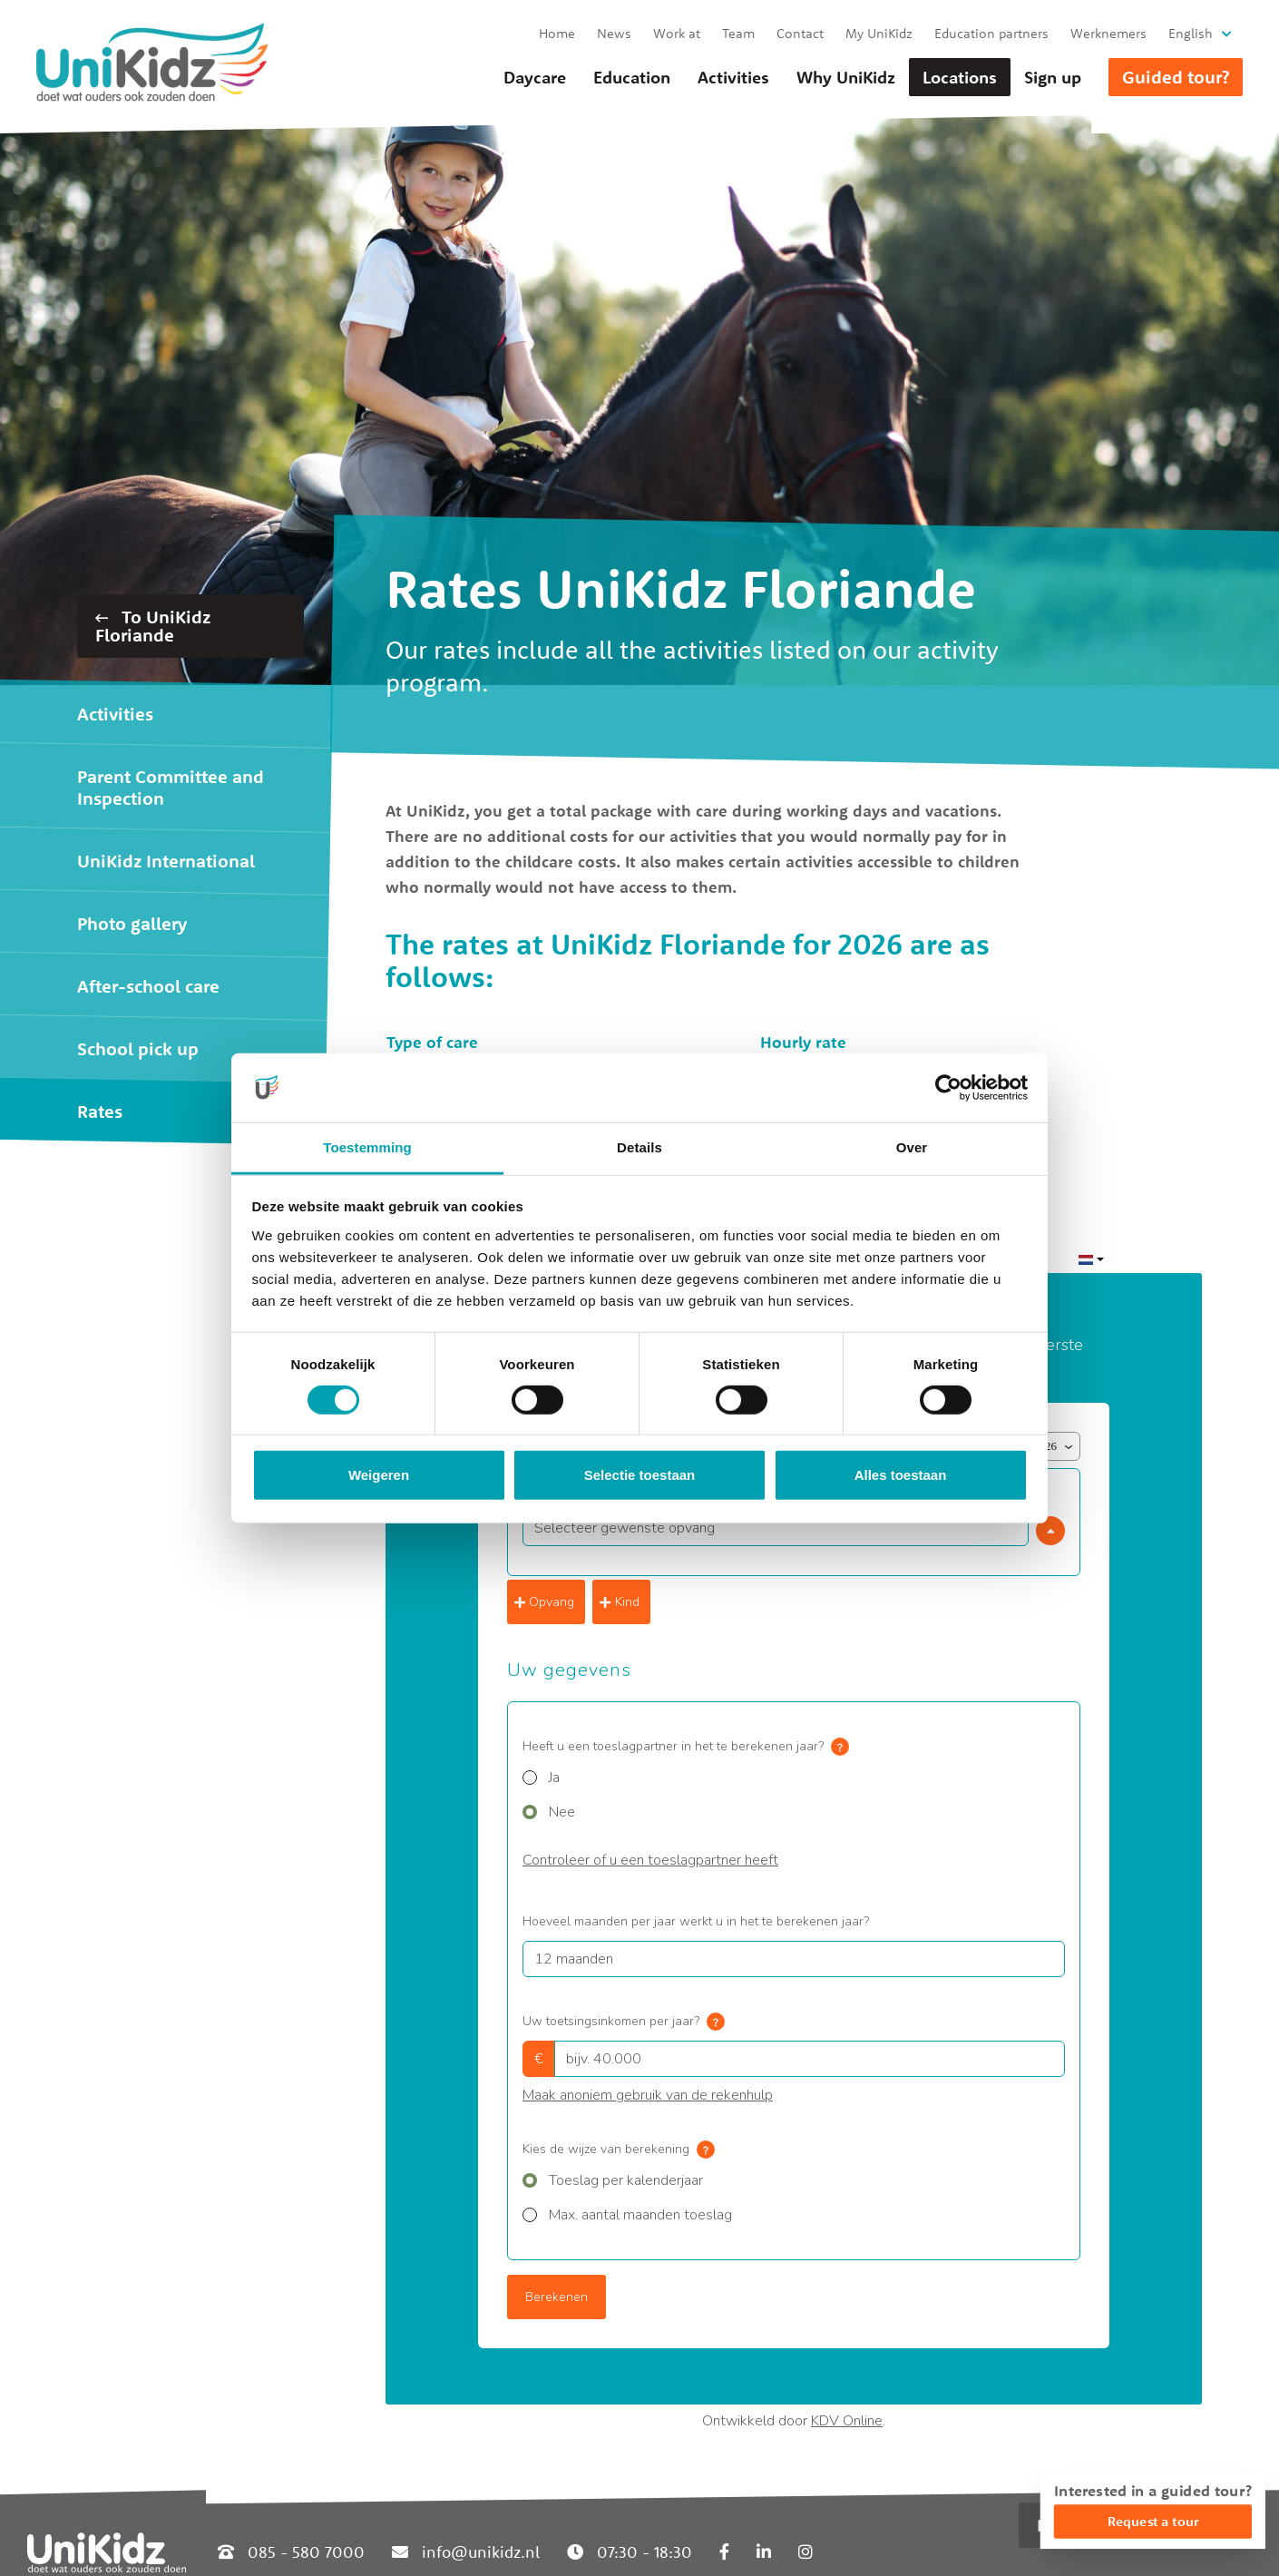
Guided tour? (1175, 76)
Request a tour (1153, 2521)
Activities (733, 77)
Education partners (991, 33)
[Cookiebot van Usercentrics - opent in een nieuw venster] (948, 1088)
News (614, 33)
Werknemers (1108, 33)
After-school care (148, 986)
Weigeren (378, 1475)
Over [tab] (912, 1147)
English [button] (1190, 33)
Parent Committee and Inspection (170, 787)
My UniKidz (879, 33)
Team (738, 33)
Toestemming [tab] (367, 1147)
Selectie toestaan (640, 1475)
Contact (800, 33)
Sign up (1052, 77)
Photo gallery (132, 923)
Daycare (534, 77)
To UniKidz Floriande (152, 625)
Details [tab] (639, 1147)
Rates (99, 1111)
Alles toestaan (900, 1475)
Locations (960, 77)
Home (557, 33)
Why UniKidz (845, 77)
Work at (676, 33)
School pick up (138, 1048)
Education (631, 77)
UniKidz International (166, 860)
